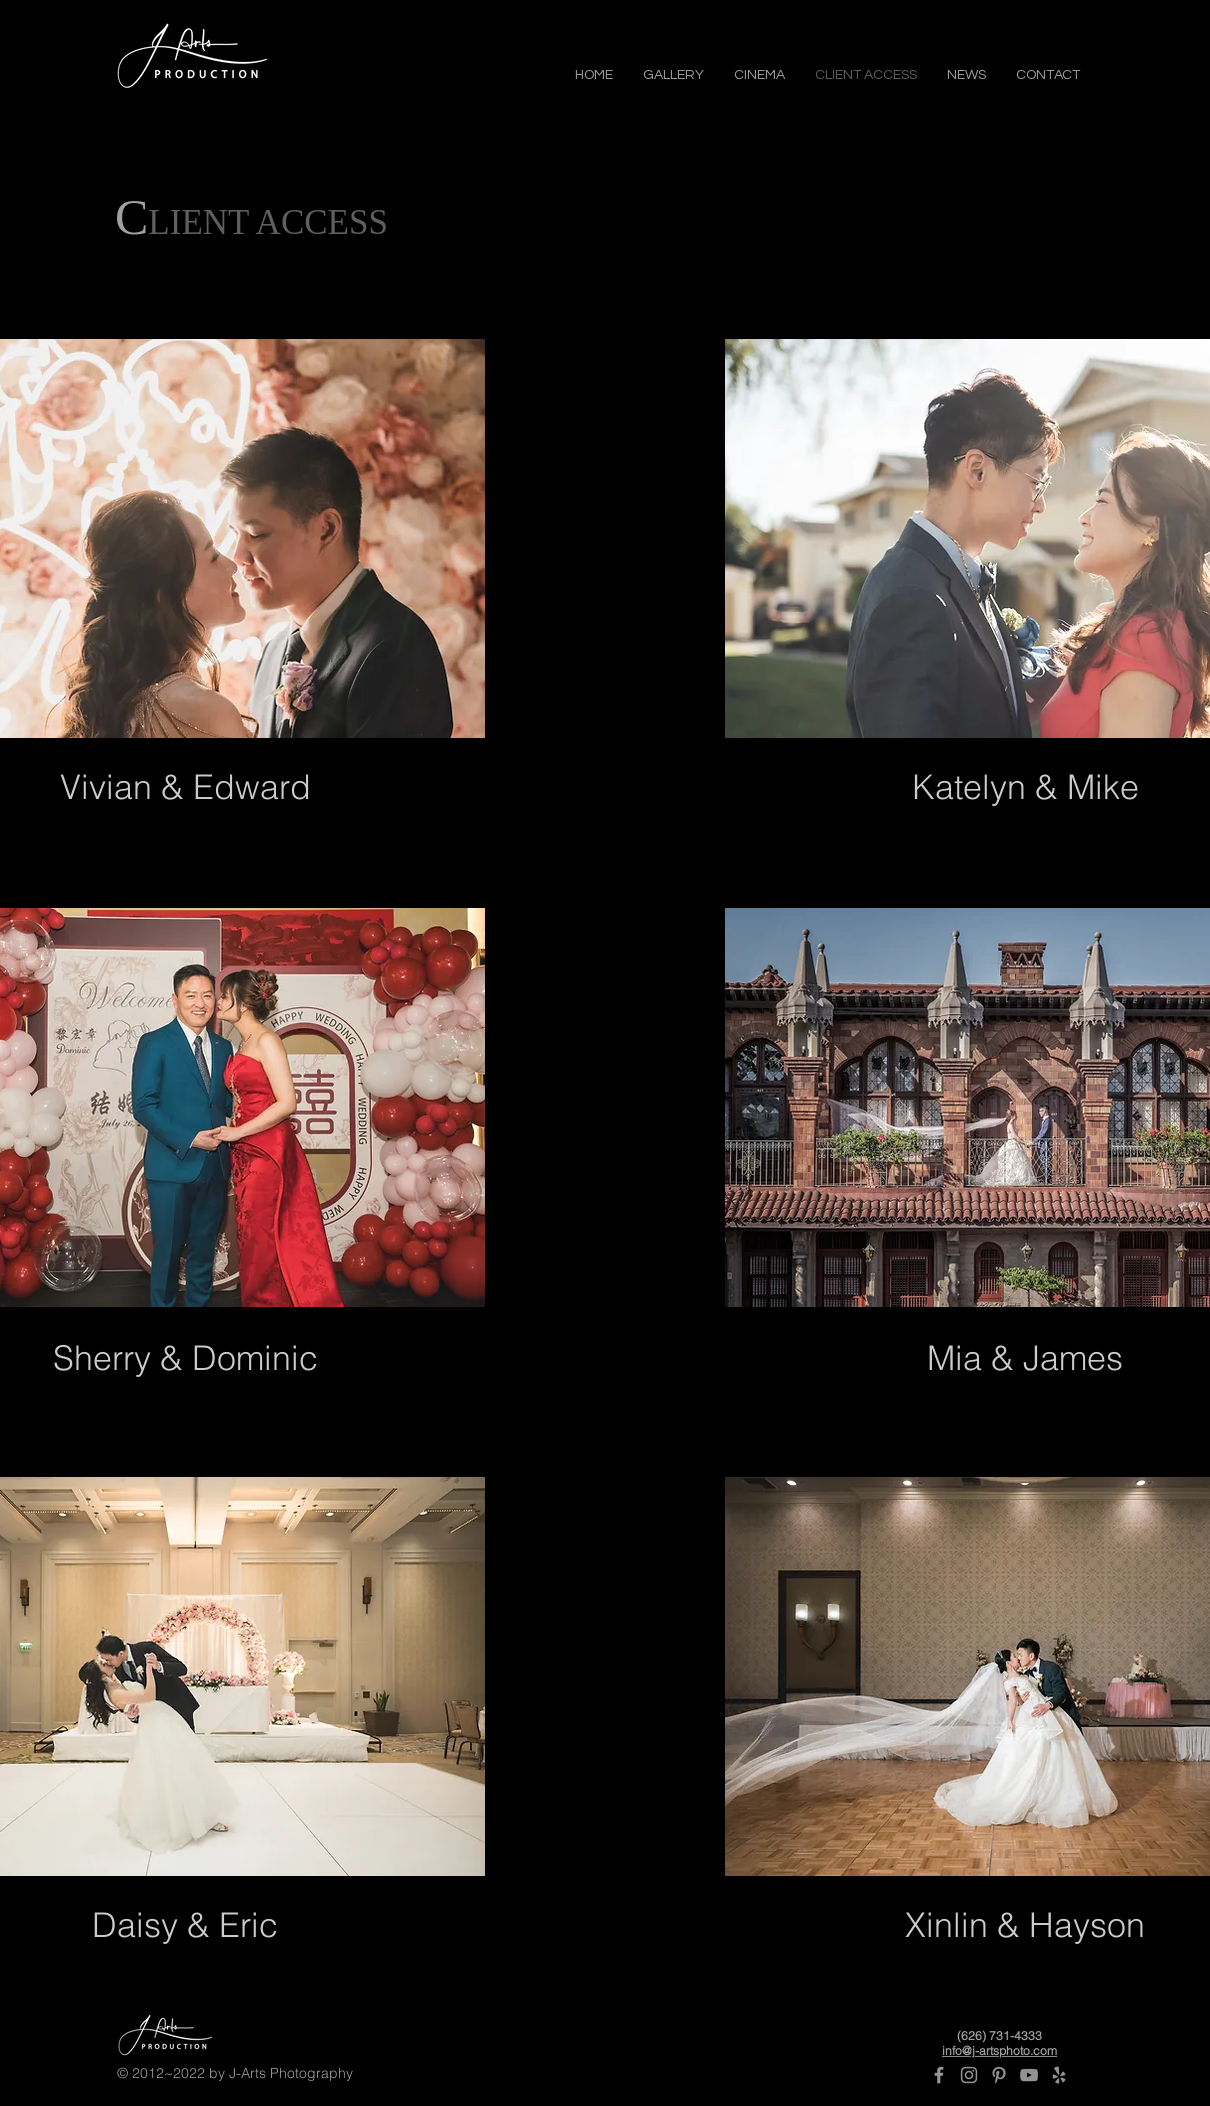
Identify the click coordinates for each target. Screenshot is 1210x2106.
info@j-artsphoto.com (999, 2050)
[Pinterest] (999, 2075)
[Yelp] (1059, 2075)
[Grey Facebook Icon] (939, 2075)
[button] (673, 73)
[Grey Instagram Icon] (969, 2075)
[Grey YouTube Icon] (1029, 2075)
